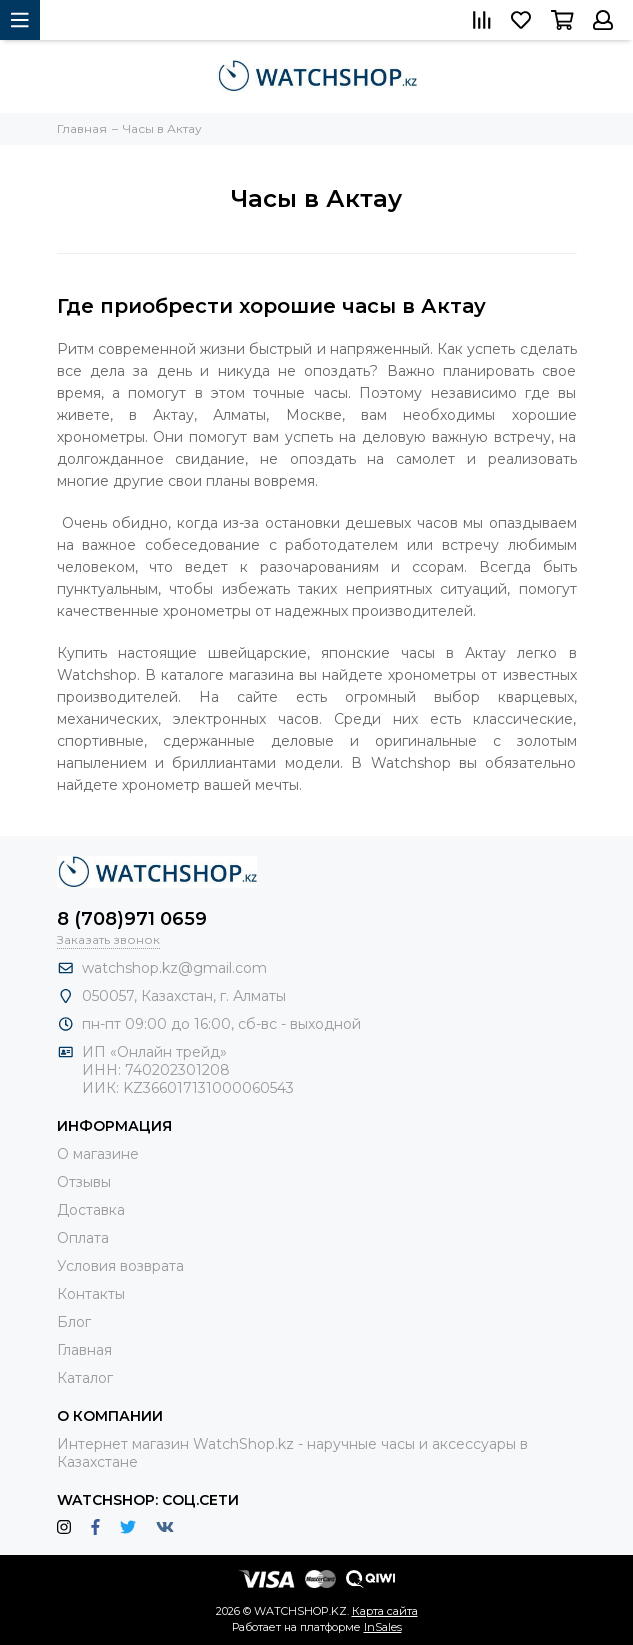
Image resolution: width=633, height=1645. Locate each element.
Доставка (91, 1210)
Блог (74, 1322)
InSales (383, 1627)
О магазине (98, 1154)
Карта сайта (385, 1611)
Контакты (91, 1294)
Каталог (85, 1378)
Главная (84, 1350)
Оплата (83, 1238)
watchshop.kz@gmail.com (174, 968)
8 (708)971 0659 (132, 919)
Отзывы (84, 1182)
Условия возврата (120, 1266)
